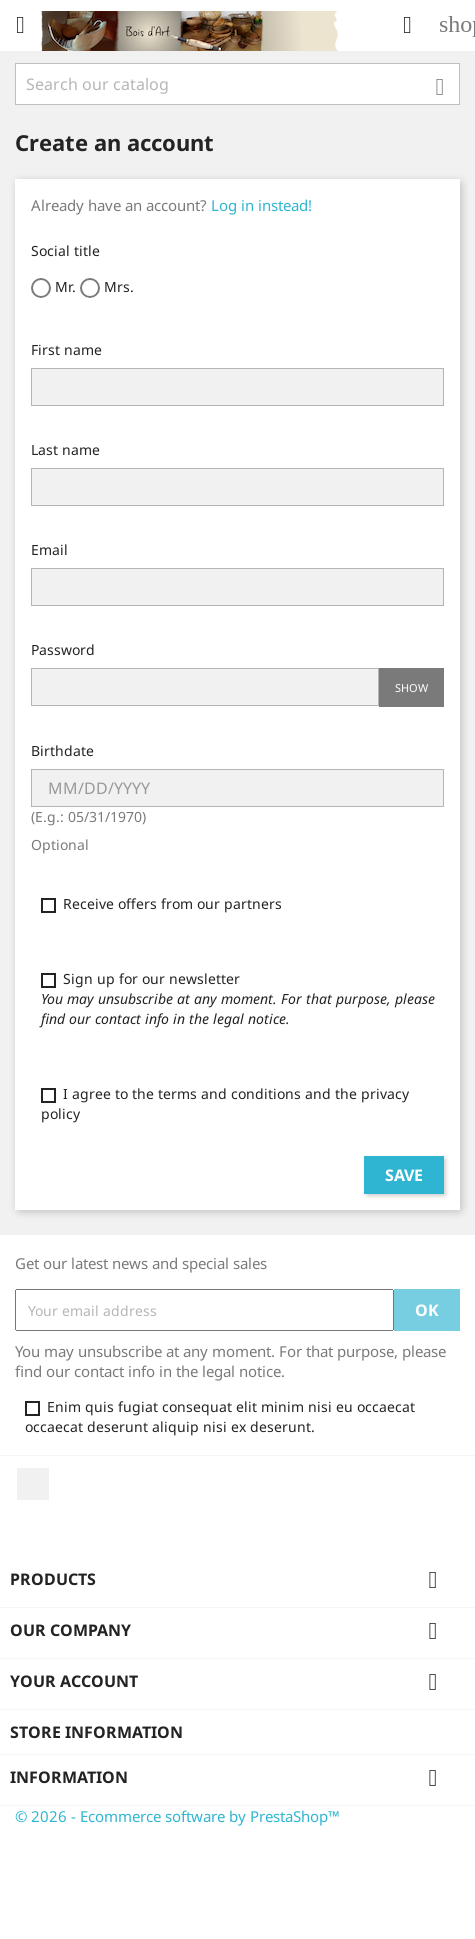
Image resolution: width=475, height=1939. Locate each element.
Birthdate (62, 750)
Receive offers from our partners (161, 903)
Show (411, 687)
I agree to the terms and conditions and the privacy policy (225, 1103)
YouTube (33, 1484)
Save (404, 1175)
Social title (65, 250)
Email (49, 549)
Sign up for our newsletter (238, 998)
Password (63, 649)
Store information (96, 1732)
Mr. (53, 287)
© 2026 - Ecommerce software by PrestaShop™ (177, 1816)
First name (66, 349)
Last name (65, 449)
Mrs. (107, 287)
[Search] (237, 84)
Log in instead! (261, 205)
